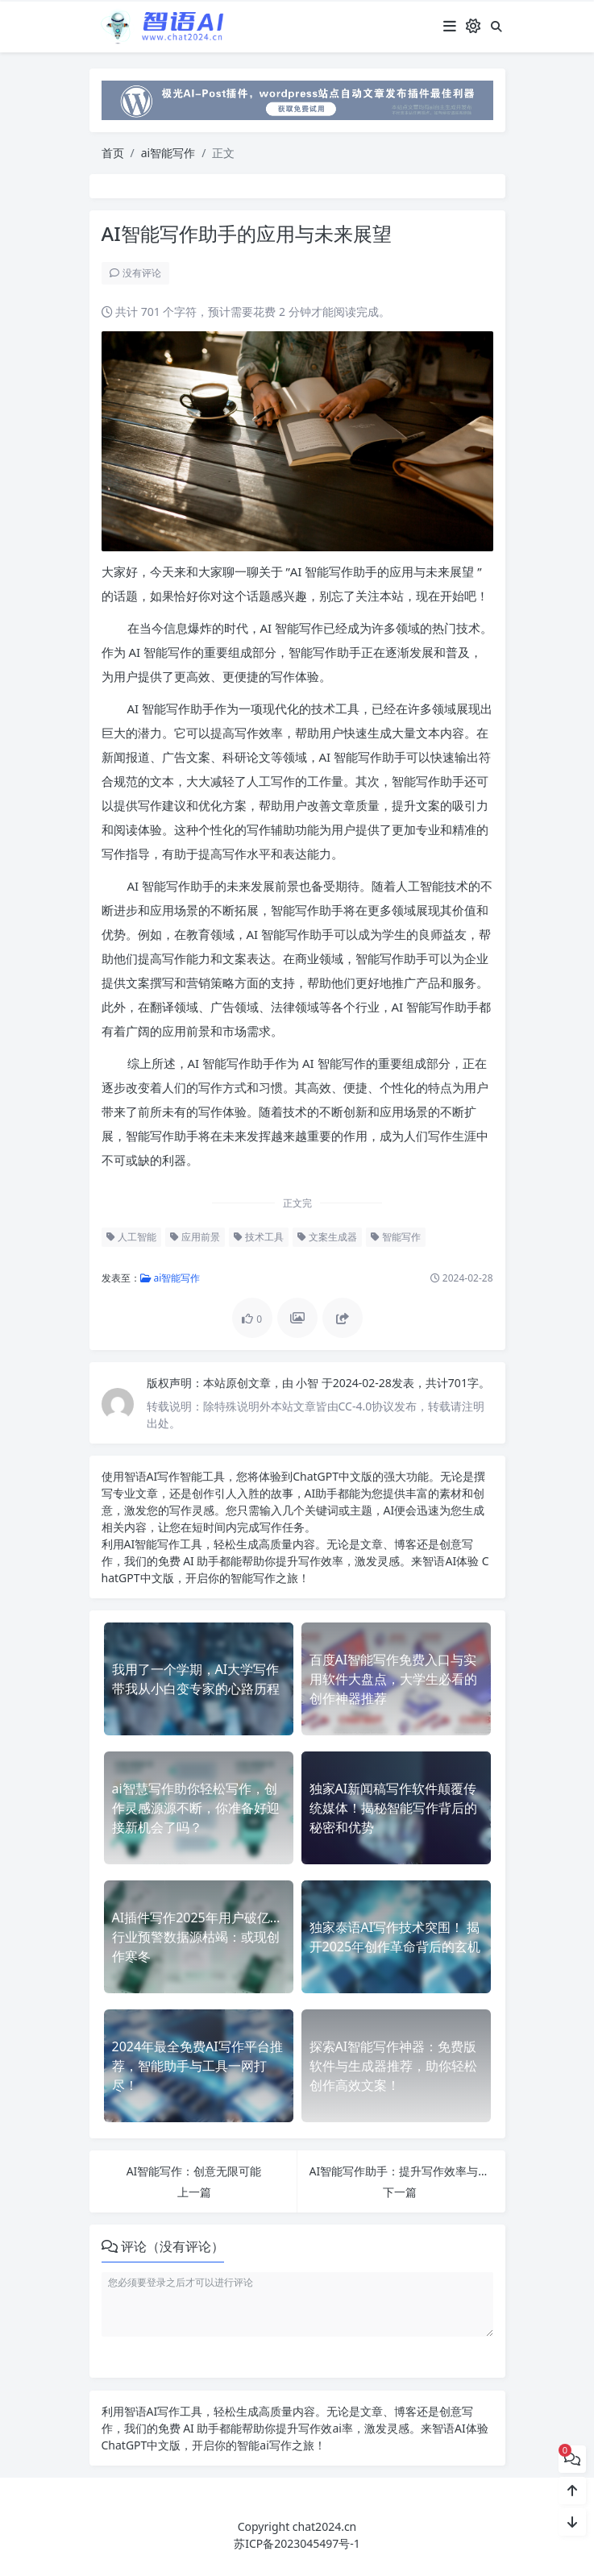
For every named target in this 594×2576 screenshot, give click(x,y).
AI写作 (161, 1476)
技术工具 (257, 1237)
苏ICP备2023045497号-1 (297, 2543)
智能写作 (394, 1237)
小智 (307, 1382)
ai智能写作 (168, 152)
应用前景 (193, 1237)
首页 (113, 152)
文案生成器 (325, 1237)
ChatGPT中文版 (141, 2445)
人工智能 (129, 1237)
